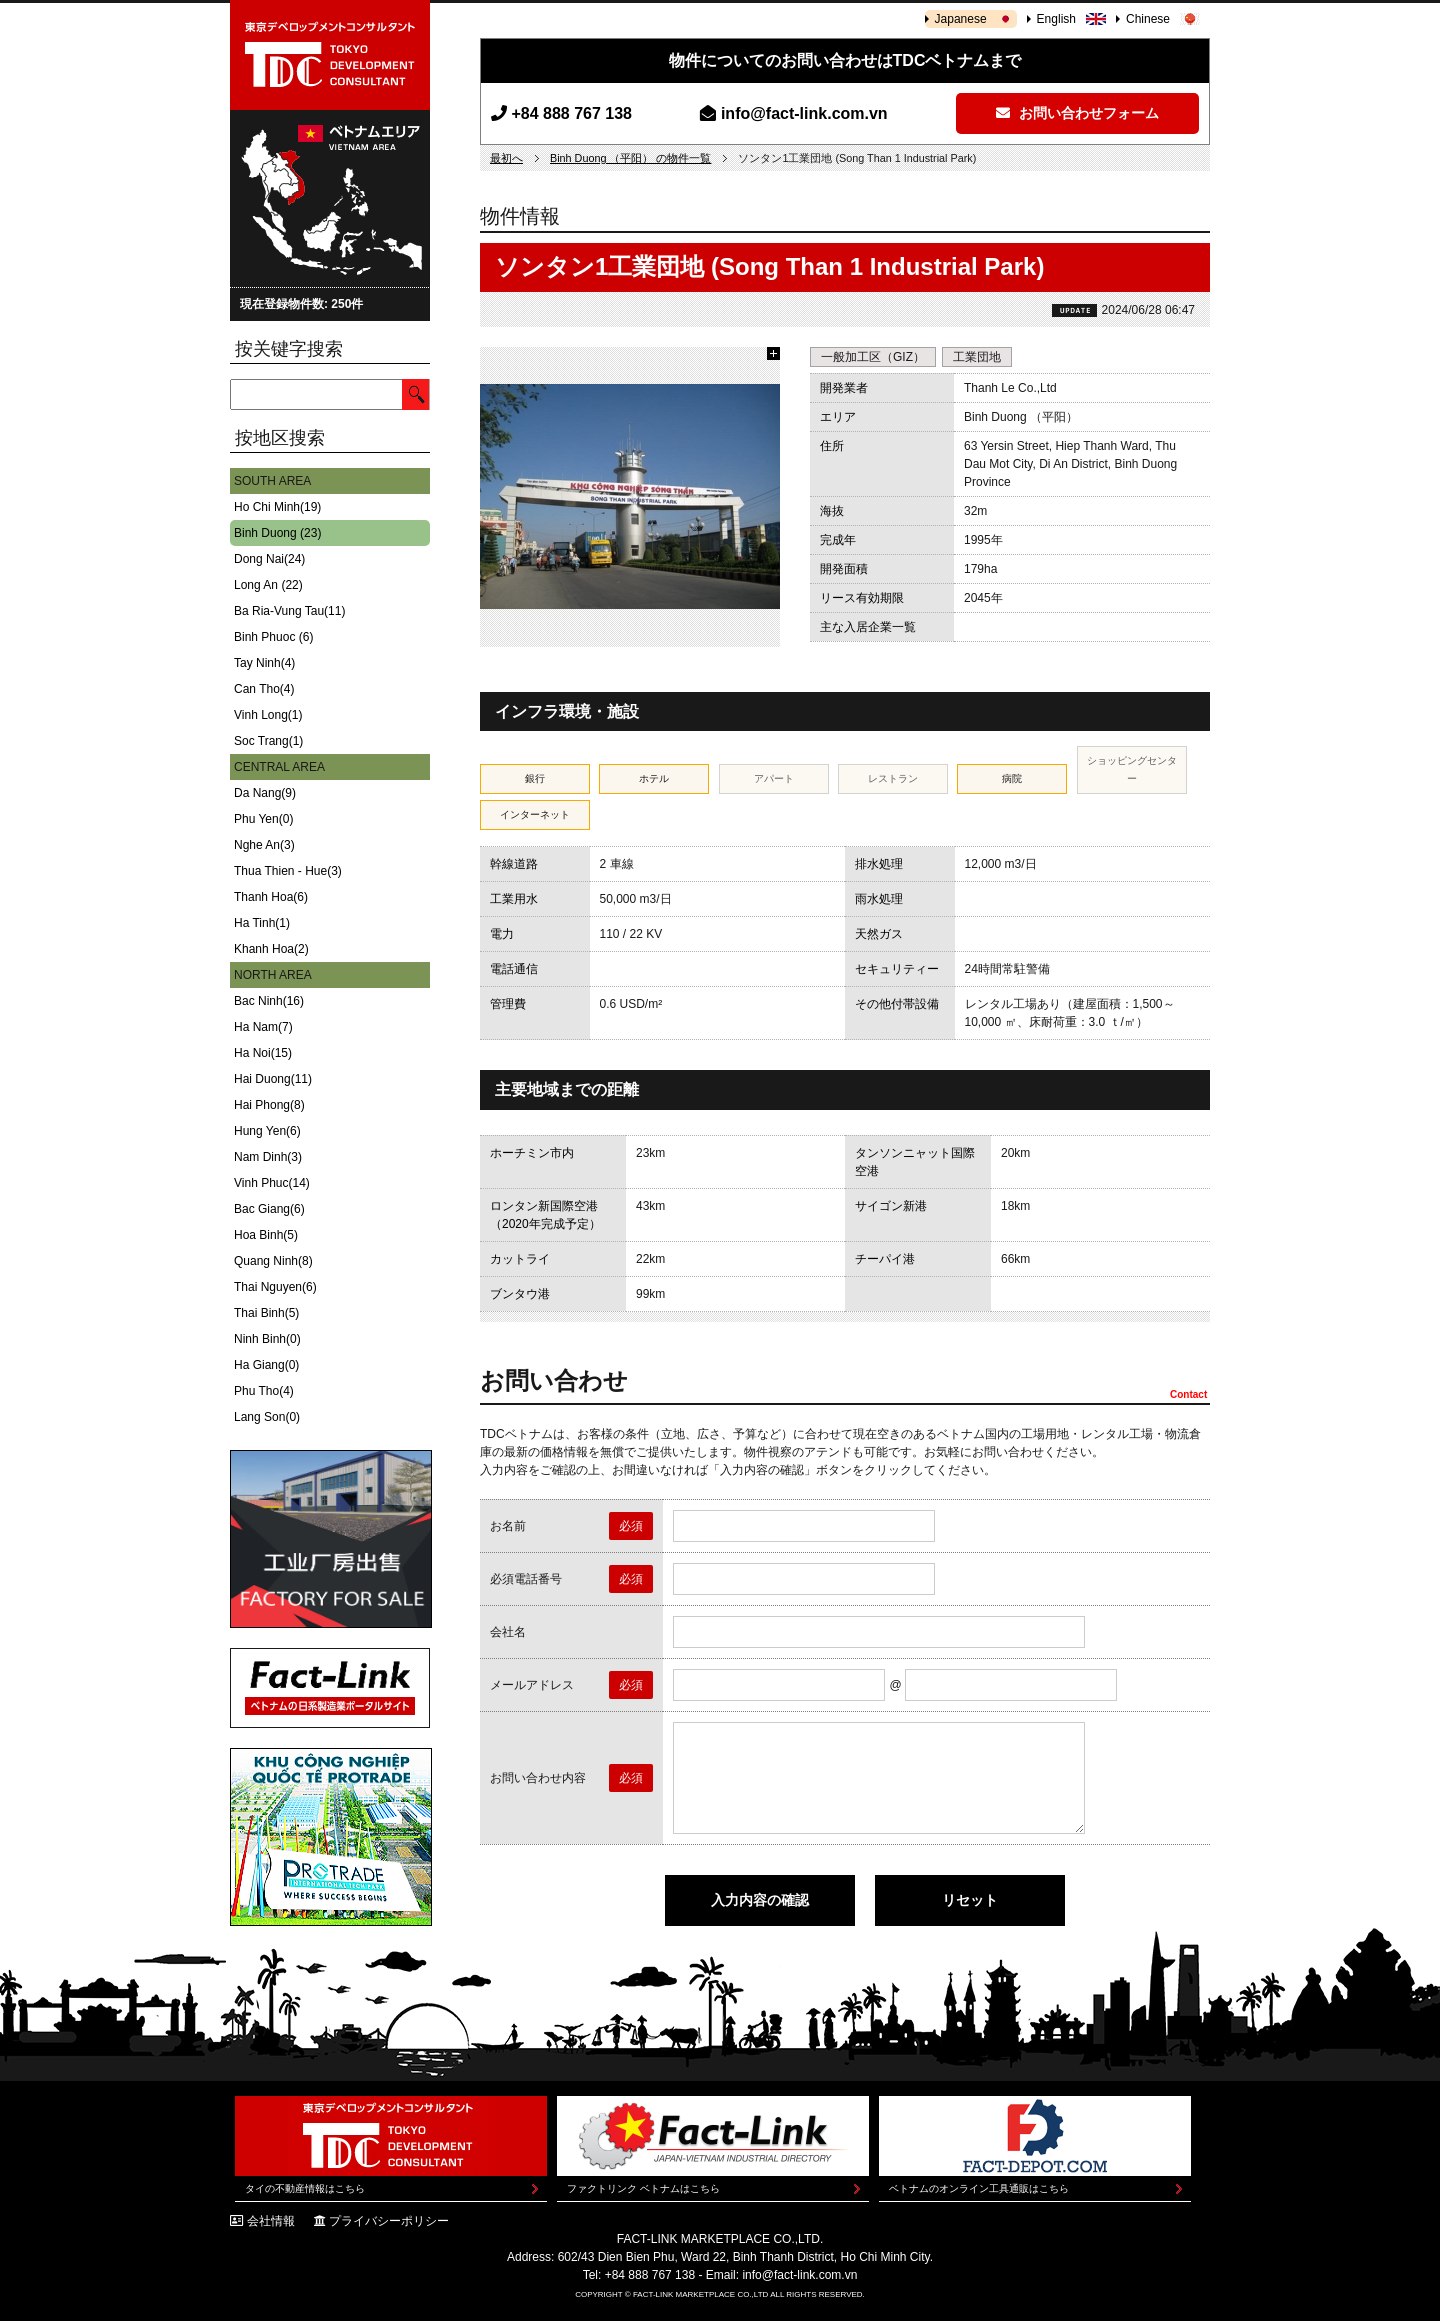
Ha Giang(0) (266, 1365)
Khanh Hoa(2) (271, 949)
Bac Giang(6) (269, 1209)
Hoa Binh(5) (266, 1235)
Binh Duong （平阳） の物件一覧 (630, 158)
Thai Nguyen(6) (275, 1287)
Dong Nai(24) (269, 559)
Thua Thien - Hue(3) (288, 871)
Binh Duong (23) (277, 533)
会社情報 (271, 2221)
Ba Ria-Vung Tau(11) (289, 611)
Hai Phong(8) (269, 1105)
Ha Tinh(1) (262, 923)
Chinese (1148, 19)
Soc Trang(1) (268, 741)
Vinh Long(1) (268, 715)
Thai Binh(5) (266, 1313)
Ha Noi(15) (263, 1053)
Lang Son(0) (267, 1417)
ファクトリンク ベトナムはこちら (643, 2188)
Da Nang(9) (265, 793)
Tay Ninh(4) (264, 663)
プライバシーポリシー (389, 2221)
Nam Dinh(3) (268, 1157)
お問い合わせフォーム (1077, 113)
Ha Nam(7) (263, 1027)
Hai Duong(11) (273, 1079)
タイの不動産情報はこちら (305, 2188)
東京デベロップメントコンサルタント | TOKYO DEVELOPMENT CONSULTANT (330, 55)
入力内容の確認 (760, 1900)
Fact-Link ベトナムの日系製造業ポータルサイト (330, 1688)
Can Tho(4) (264, 689)
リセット (970, 1900)
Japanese (961, 19)
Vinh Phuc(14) (272, 1183)
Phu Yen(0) (263, 819)
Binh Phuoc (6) (273, 637)
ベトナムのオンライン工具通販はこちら (979, 2188)
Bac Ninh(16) (269, 1001)
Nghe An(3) (264, 845)
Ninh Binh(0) (267, 1339)
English (1056, 19)
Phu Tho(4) (264, 1391)
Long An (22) (268, 585)
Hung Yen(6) (267, 1131)
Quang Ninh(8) (273, 1261)
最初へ (506, 158)
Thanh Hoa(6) (271, 897)
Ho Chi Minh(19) (277, 507)
